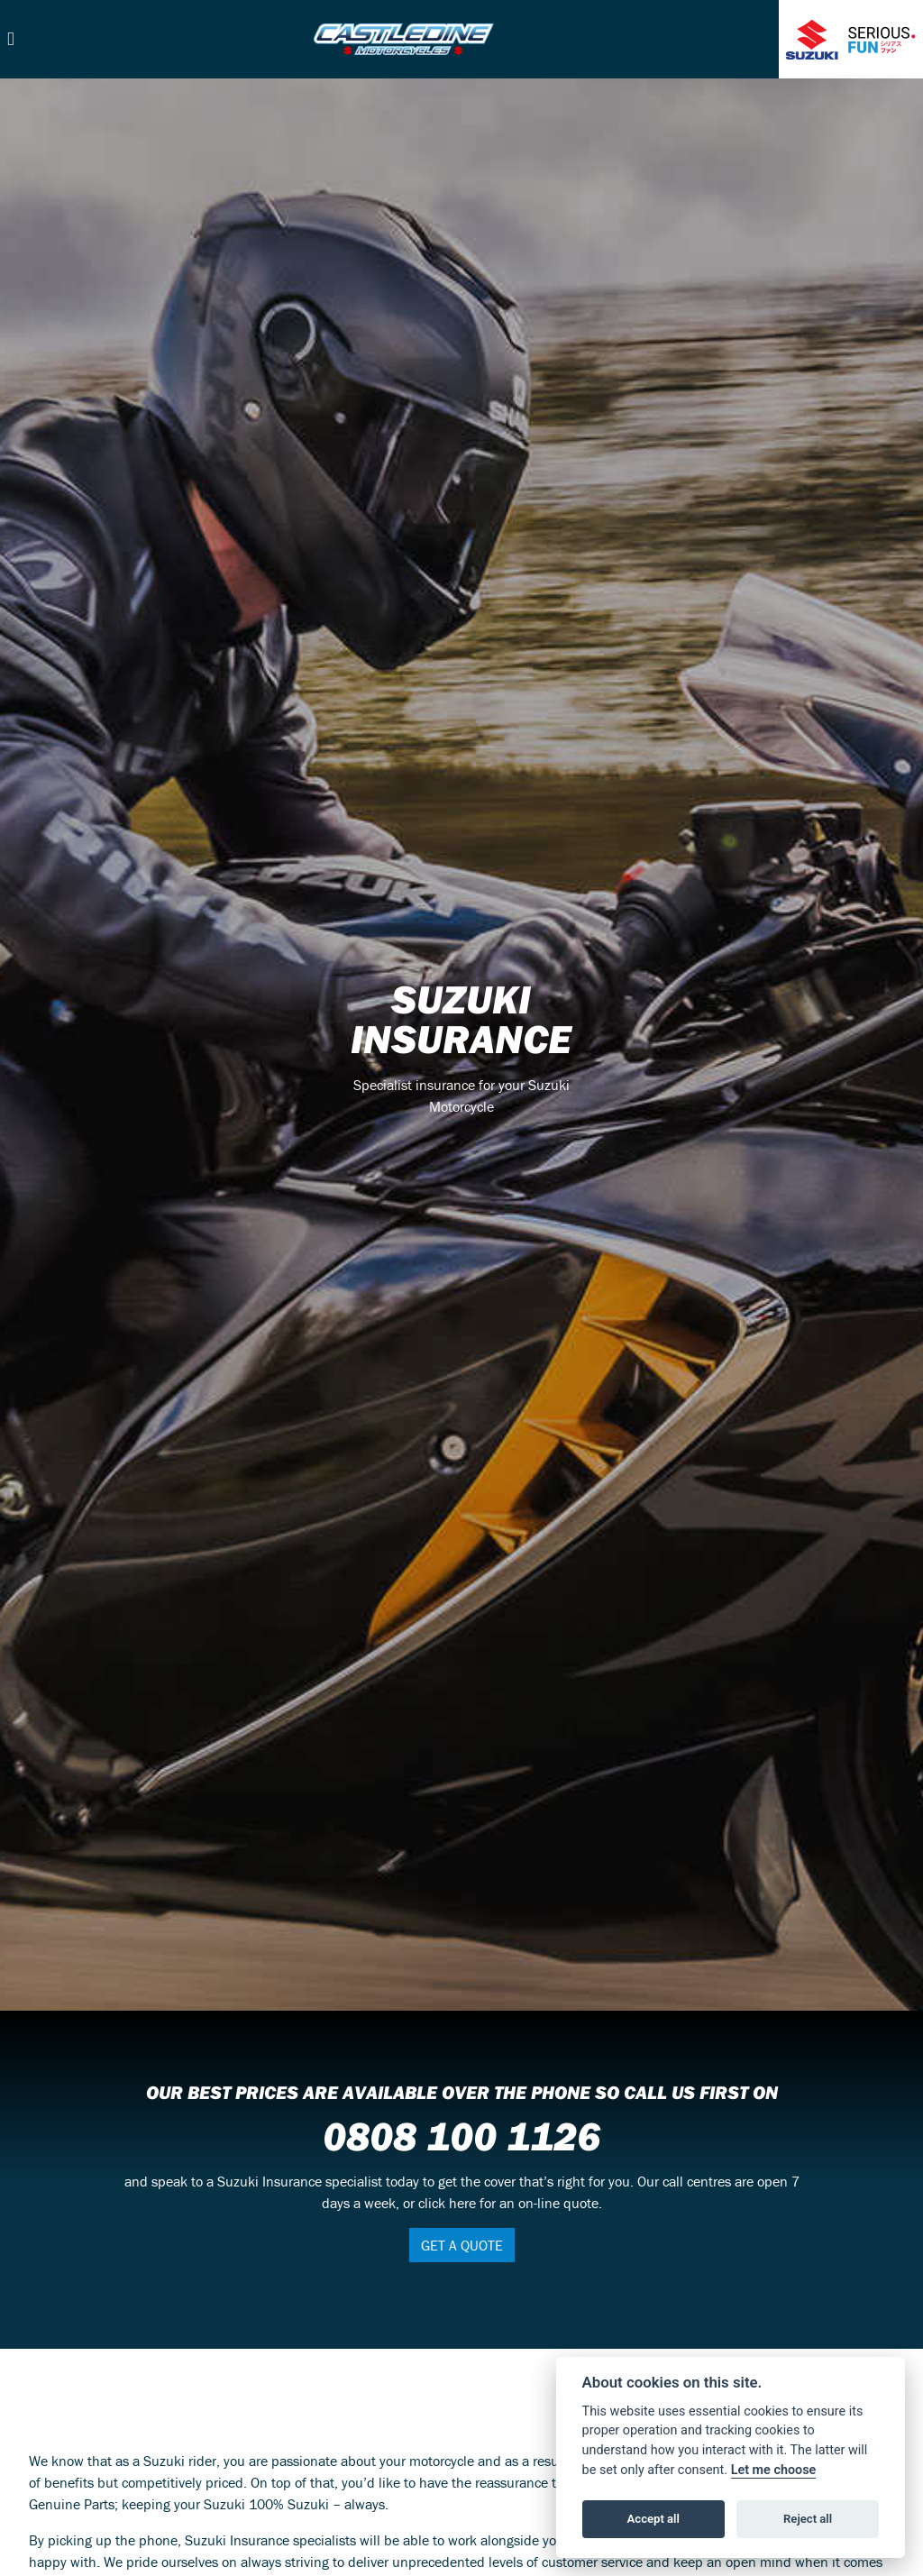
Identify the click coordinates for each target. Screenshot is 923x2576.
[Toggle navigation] (11, 39)
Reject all (807, 2519)
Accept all (653, 2519)
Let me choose (774, 2470)
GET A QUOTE (462, 2245)
